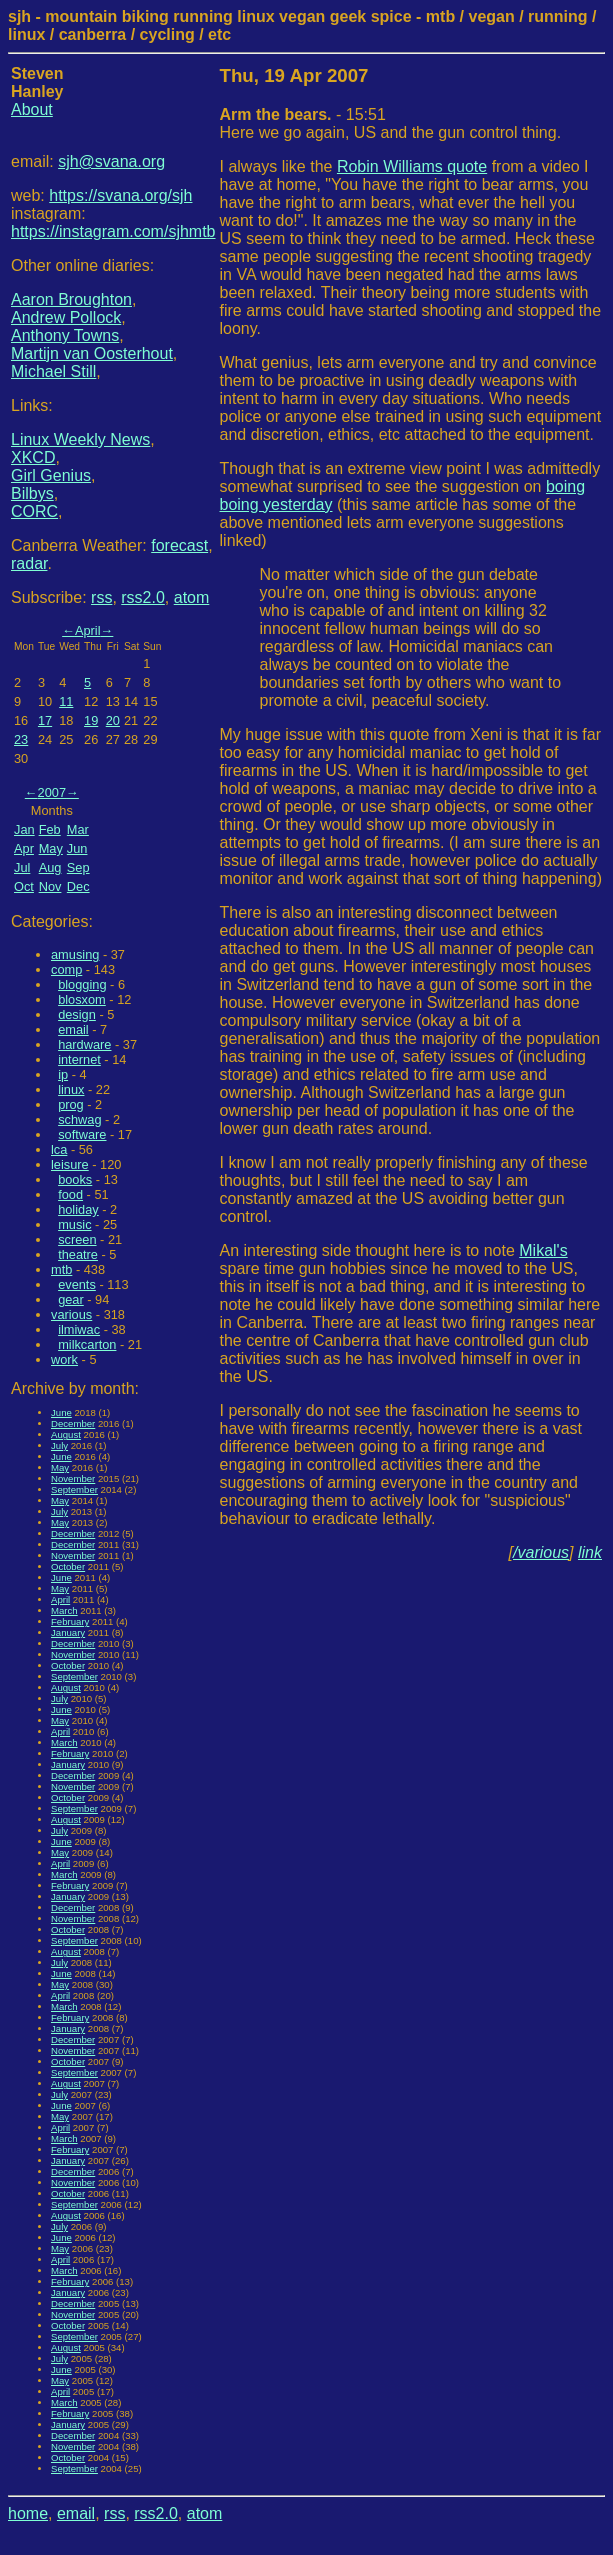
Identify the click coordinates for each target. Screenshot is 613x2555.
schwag (79, 1119)
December (73, 1423)
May (51, 848)
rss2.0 (143, 597)
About (32, 109)
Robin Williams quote (412, 166)
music (74, 1224)
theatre (78, 1254)
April (88, 630)
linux (71, 1089)
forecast (179, 545)
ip (63, 1074)
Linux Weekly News (80, 439)
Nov (50, 886)
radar (29, 563)
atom (192, 597)
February (70, 1621)
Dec (78, 886)
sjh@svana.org (111, 161)
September (74, 1489)
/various (541, 1552)
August (66, 1434)
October (68, 1566)
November (73, 1478)
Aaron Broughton (71, 299)
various (71, 1314)
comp (66, 969)
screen (77, 1239)
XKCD (33, 457)
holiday (78, 1209)
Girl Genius (51, 475)
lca (59, 1149)
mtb (61, 1269)
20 (113, 720)
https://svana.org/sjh (120, 195)
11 (66, 701)
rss (101, 597)
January (68, 1632)
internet (79, 1059)
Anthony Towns (65, 335)
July (59, 1445)
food (70, 1194)
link (590, 1552)
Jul (22, 867)
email (73, 1029)
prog (71, 1104)
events (77, 1284)
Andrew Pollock (66, 317)
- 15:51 (303, 114)
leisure (70, 1164)
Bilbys (32, 493)
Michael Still (53, 371)
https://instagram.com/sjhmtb (113, 231)
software (82, 1134)
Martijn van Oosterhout (92, 353)
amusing (75, 954)
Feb (50, 829)
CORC (34, 511)
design (77, 1014)
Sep (78, 867)
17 (45, 720)
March (64, 1610)
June (61, 1412)
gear (71, 1299)
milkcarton (87, 1344)
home (28, 2513)
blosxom (82, 999)
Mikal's (543, 1250)
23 (21, 739)
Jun (77, 848)
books (75, 1179)
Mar (78, 829)
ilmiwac (79, 1329)
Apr (24, 848)
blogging (82, 984)
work (64, 1359)
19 (91, 720)
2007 (52, 792)
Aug (50, 867)
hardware (84, 1044)
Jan (24, 829)
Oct (24, 886)
